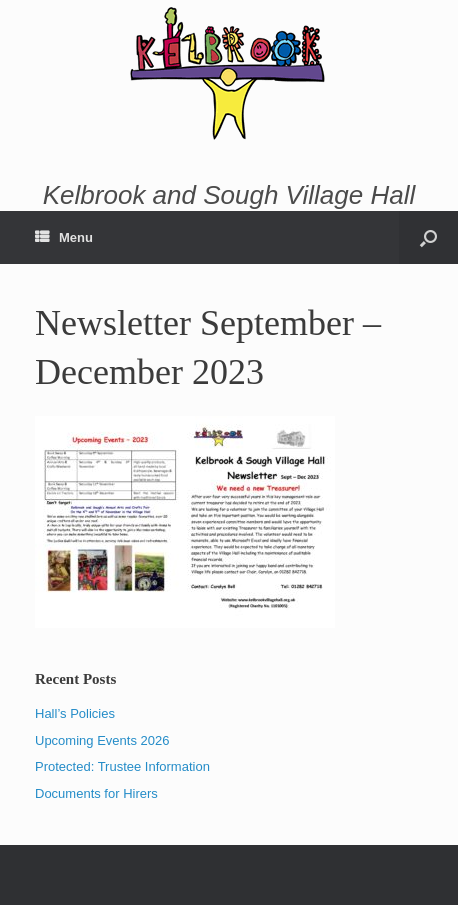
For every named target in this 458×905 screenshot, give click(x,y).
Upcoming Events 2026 (102, 740)
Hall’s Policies (75, 713)
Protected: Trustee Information (122, 766)
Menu (64, 237)
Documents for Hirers (96, 793)
